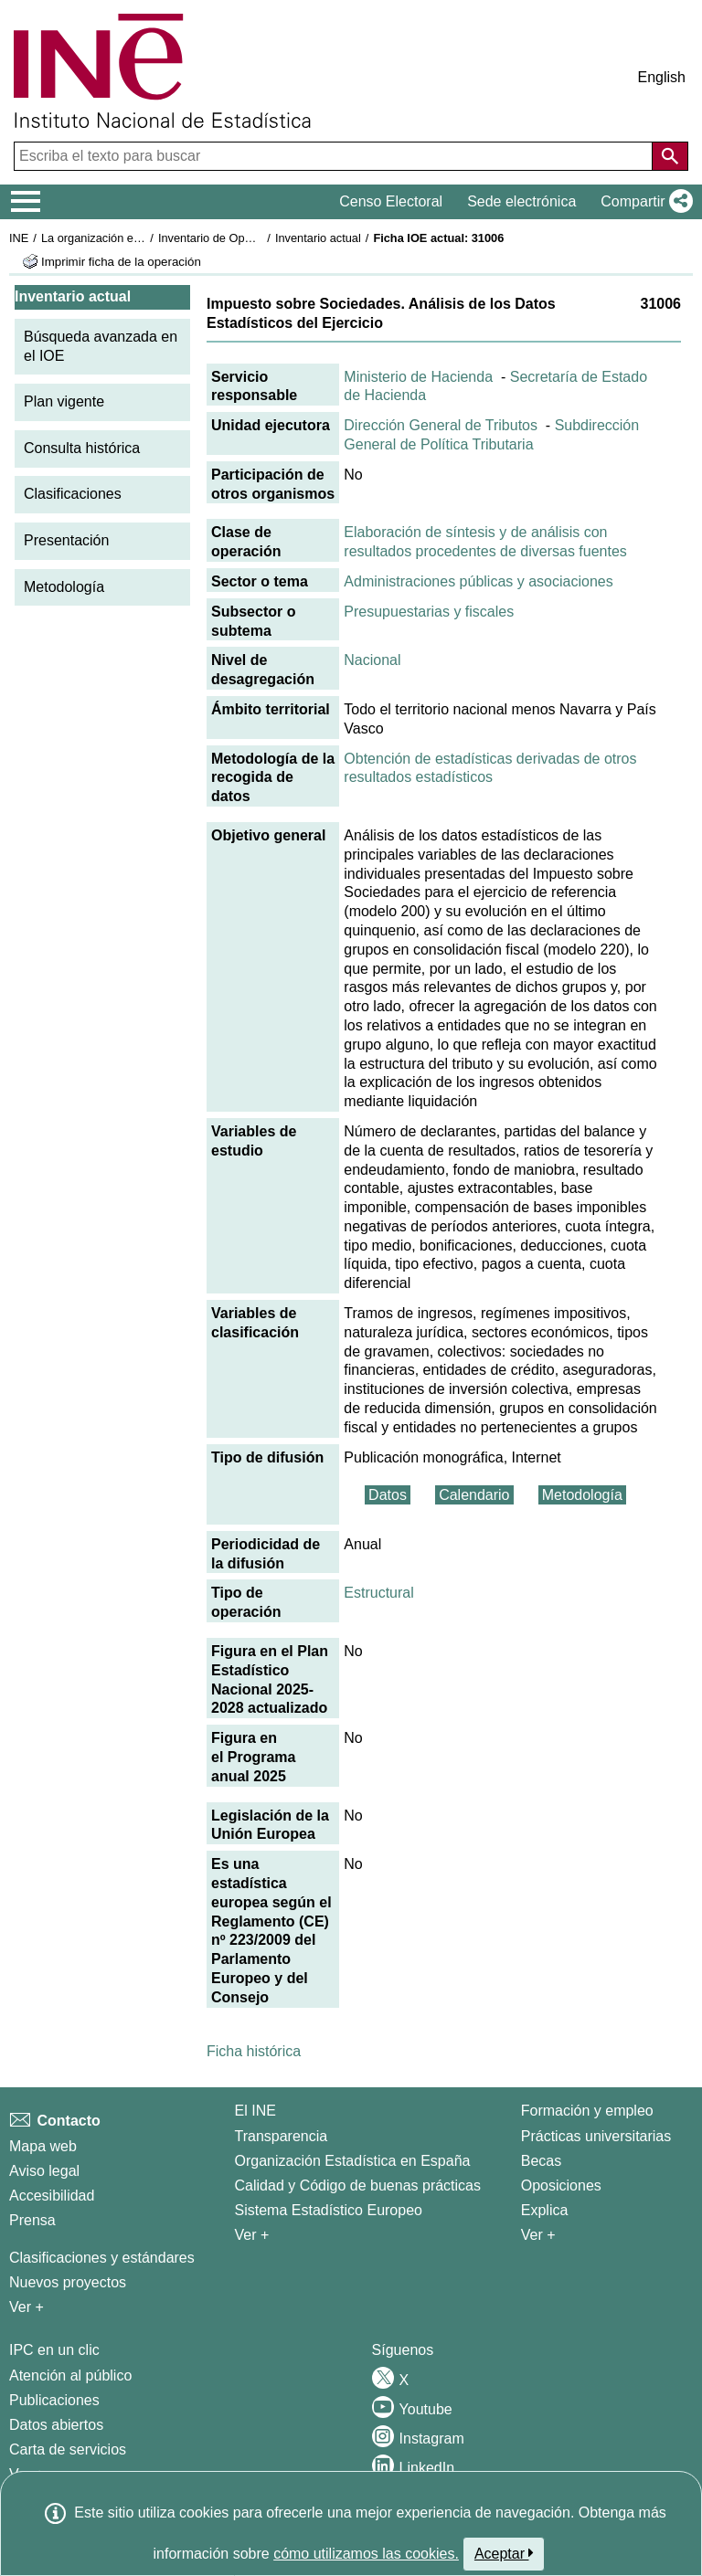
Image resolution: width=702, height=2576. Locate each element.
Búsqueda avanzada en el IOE (100, 346)
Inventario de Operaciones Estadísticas (260, 238)
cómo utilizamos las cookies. (366, 2553)
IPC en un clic (54, 2350)
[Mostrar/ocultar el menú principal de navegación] (26, 201)
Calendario (474, 1495)
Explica (545, 2210)
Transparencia (281, 2136)
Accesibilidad (51, 2195)
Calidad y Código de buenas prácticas (358, 2185)
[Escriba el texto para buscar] (335, 156)
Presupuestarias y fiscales (429, 611)
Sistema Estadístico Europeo (328, 2210)
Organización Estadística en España (353, 2161)
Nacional (372, 660)
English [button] (662, 77)
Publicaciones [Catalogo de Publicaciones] (54, 2400)
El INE (255, 2110)
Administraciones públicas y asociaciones (478, 581)
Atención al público (70, 2375)
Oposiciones (561, 2185)
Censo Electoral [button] (390, 201)
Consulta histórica (82, 448)
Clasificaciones (73, 493)
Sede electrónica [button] (521, 201)
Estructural (378, 1592)
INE (18, 238)
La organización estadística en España (141, 238)
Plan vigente (64, 401)
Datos (387, 1495)
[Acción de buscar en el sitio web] (670, 156)
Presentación (66, 540)
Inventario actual (318, 238)
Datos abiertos (56, 2425)
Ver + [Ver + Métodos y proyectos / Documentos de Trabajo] (26, 2307)
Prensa (32, 2220)
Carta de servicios (67, 2449)
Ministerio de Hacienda (418, 377)
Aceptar (504, 2553)
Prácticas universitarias (596, 2136)
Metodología (64, 587)
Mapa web (43, 2146)
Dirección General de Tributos (440, 425)
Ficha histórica (254, 2051)
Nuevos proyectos (67, 2282)
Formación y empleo (587, 2110)
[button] (643, 201)
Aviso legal (44, 2171)
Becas (541, 2161)
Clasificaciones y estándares (102, 2257)
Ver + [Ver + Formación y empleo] (538, 2235)
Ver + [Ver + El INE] (252, 2235)
